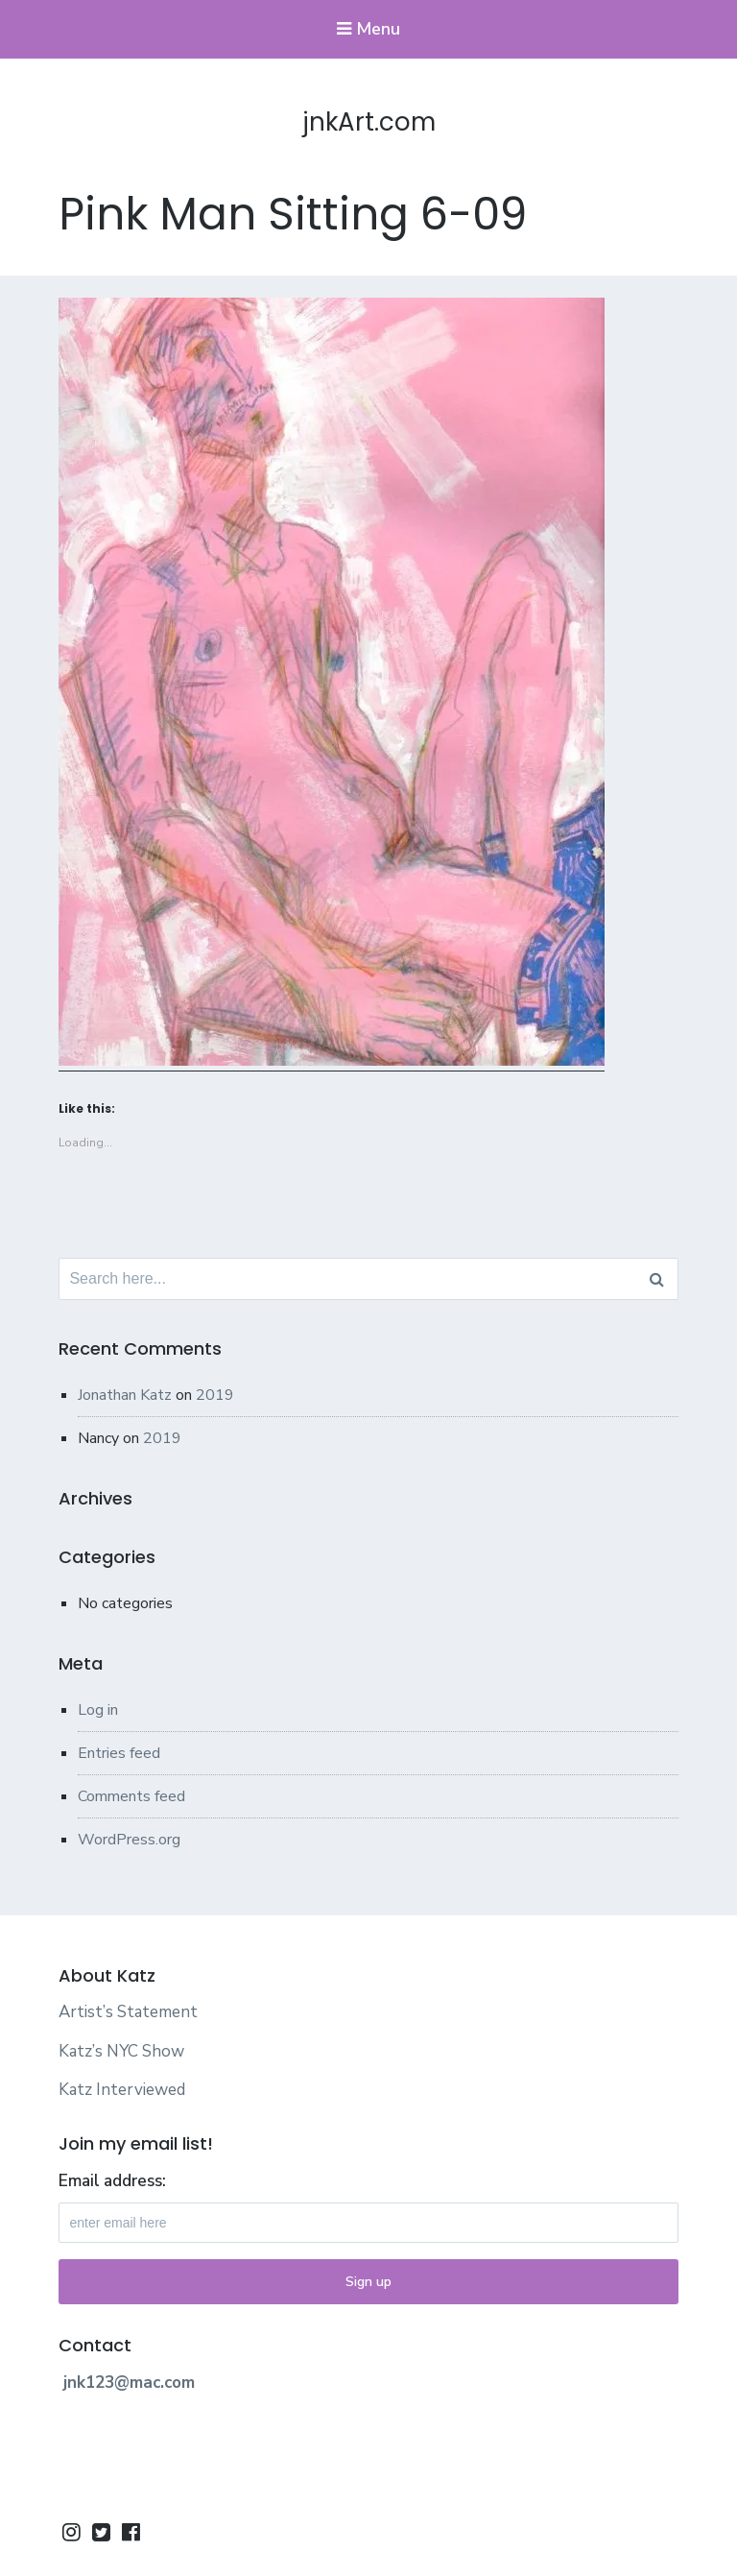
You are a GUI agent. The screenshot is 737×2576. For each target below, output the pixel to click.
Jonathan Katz (125, 1395)
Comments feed (131, 1796)
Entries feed (119, 1753)
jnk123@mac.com (129, 2382)
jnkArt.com (369, 122)
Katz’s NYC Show (121, 2051)
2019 (215, 1395)
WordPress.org (129, 1839)
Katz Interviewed (122, 2090)
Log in (98, 1710)
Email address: (112, 2181)
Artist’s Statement (128, 2012)
